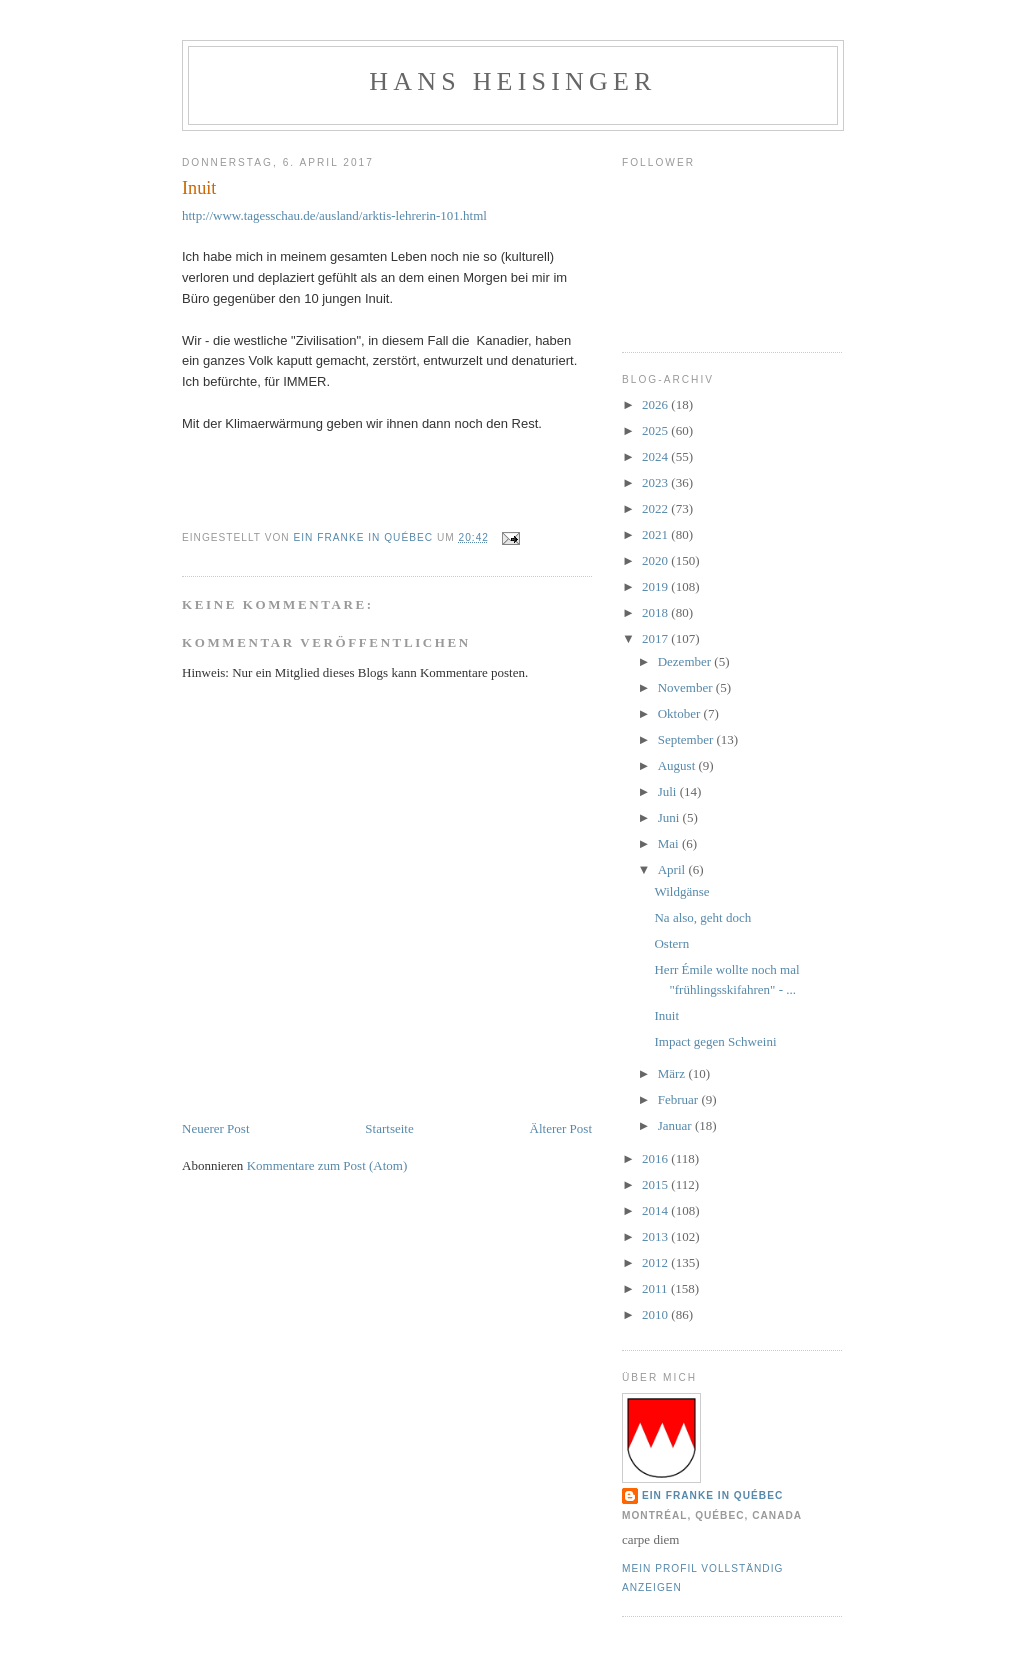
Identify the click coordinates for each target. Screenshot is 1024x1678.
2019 (656, 586)
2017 (656, 638)
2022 (656, 508)
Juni (670, 817)
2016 (656, 1158)
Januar (676, 1125)
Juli (669, 791)
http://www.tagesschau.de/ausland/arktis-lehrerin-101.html (334, 215)
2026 (656, 404)
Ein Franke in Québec (712, 1495)
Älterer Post (561, 1128)
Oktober (681, 713)
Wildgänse (681, 891)
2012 (656, 1262)
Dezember (686, 661)
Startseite (389, 1128)
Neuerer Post (216, 1128)
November (687, 687)
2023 (656, 482)
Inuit (666, 1015)
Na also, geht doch (702, 917)
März (673, 1073)
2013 (656, 1236)
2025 (656, 430)
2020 (656, 560)
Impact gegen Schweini (715, 1041)
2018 (656, 612)
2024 (656, 456)
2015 (656, 1184)
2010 (656, 1314)
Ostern (671, 943)
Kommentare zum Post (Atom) (327, 1165)
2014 (656, 1210)
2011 (656, 1288)
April (673, 869)
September (687, 739)
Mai (670, 843)
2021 (656, 534)
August (678, 765)
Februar (680, 1099)
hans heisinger (512, 81)
